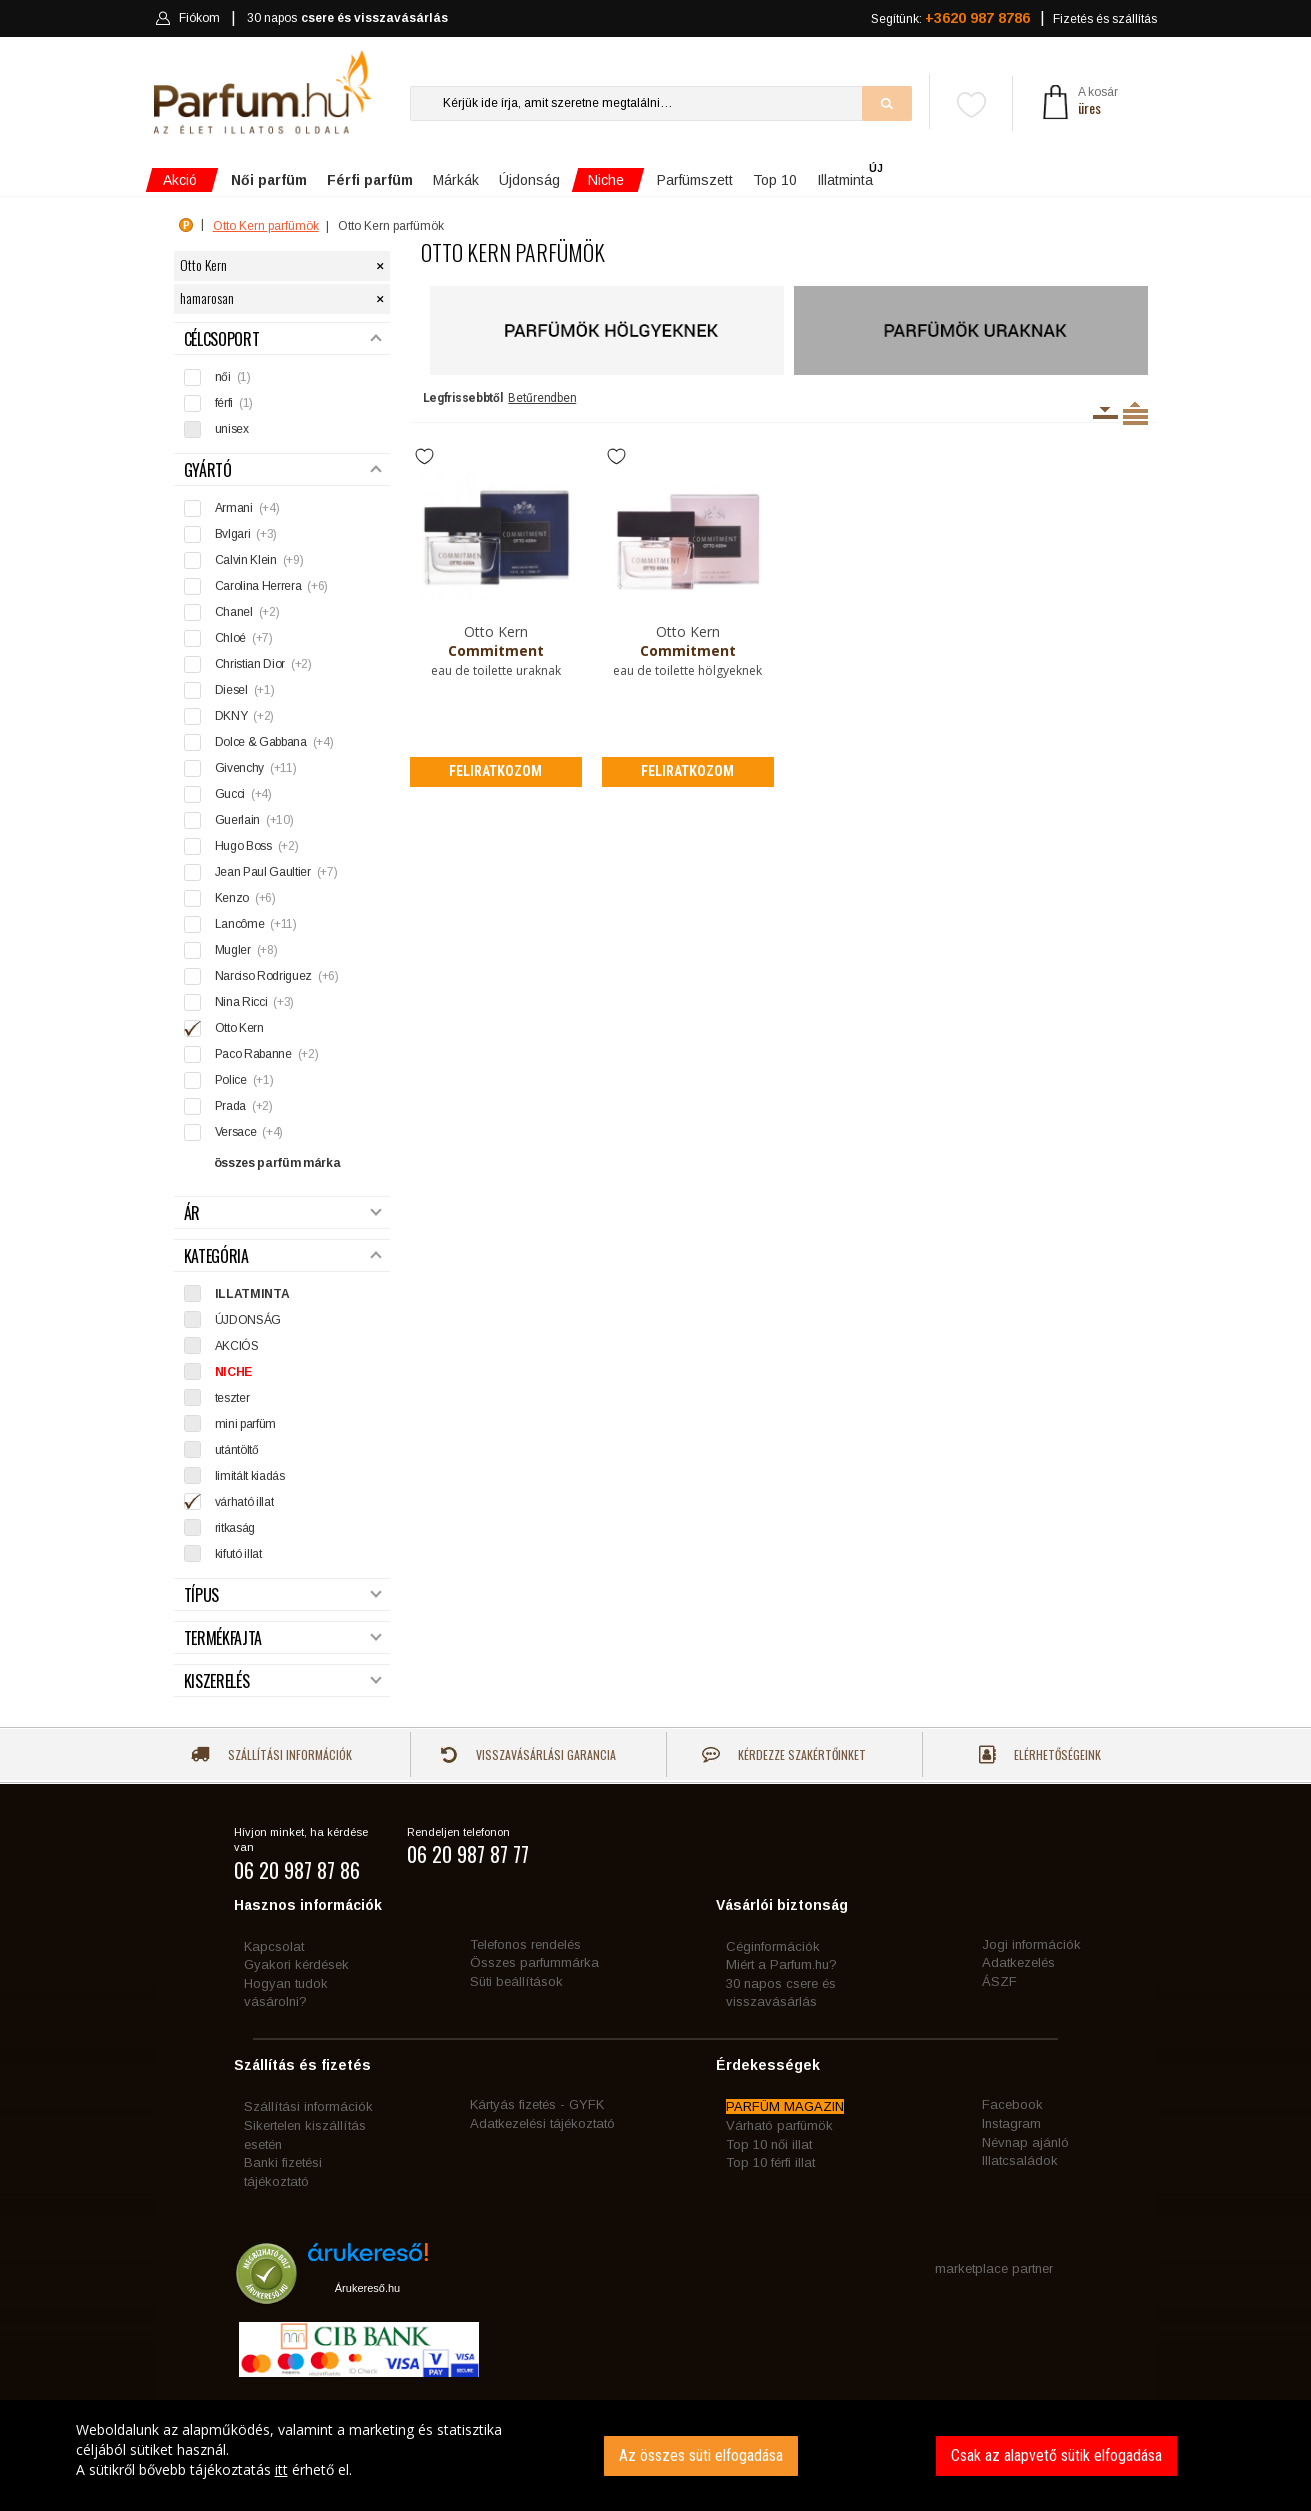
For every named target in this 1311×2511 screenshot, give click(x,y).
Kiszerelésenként (1105, 413)
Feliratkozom (495, 771)
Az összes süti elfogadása (701, 2455)
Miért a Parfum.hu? (781, 1964)
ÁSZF (999, 1981)
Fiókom (187, 18)
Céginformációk (773, 1946)
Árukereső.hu (367, 2288)
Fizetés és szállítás (1105, 19)
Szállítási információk (271, 1754)
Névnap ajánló (1025, 2142)
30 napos (347, 18)
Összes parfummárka (534, 1962)
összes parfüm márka (277, 1163)
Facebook (1012, 2104)
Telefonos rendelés (525, 1944)
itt (281, 2469)
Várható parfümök (779, 2125)
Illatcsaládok (1020, 2160)
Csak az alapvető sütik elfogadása (1056, 2455)
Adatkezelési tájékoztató (542, 2123)
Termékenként (1135, 413)
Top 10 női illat (769, 2144)
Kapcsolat (274, 1946)
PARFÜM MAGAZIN (785, 2106)
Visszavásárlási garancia (528, 1754)
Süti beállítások (516, 1981)
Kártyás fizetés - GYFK (537, 2104)
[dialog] (655, 2455)
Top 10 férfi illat (770, 2162)
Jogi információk (1031, 1944)
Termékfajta (283, 1638)
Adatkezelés (1018, 1962)
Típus (283, 1595)
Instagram (1011, 2123)
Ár (283, 1213)
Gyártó (283, 470)
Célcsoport (283, 339)
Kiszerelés (283, 1681)
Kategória (283, 1256)
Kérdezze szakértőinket (784, 1754)
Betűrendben (542, 398)
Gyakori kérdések (296, 1964)
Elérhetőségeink (1040, 1754)
